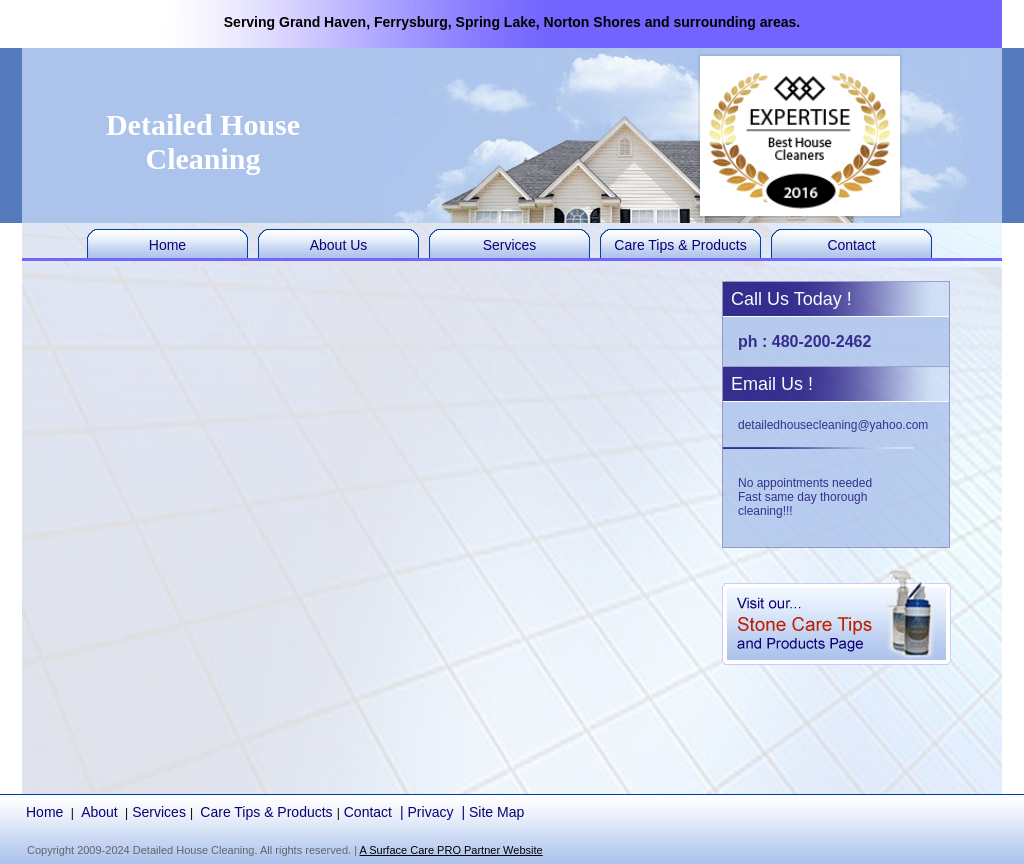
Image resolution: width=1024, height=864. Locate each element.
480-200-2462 (822, 341)
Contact (851, 245)
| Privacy (426, 812)
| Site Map (492, 812)
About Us (339, 245)
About (99, 812)
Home (167, 245)
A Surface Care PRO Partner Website (450, 850)
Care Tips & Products (680, 245)
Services (510, 245)
